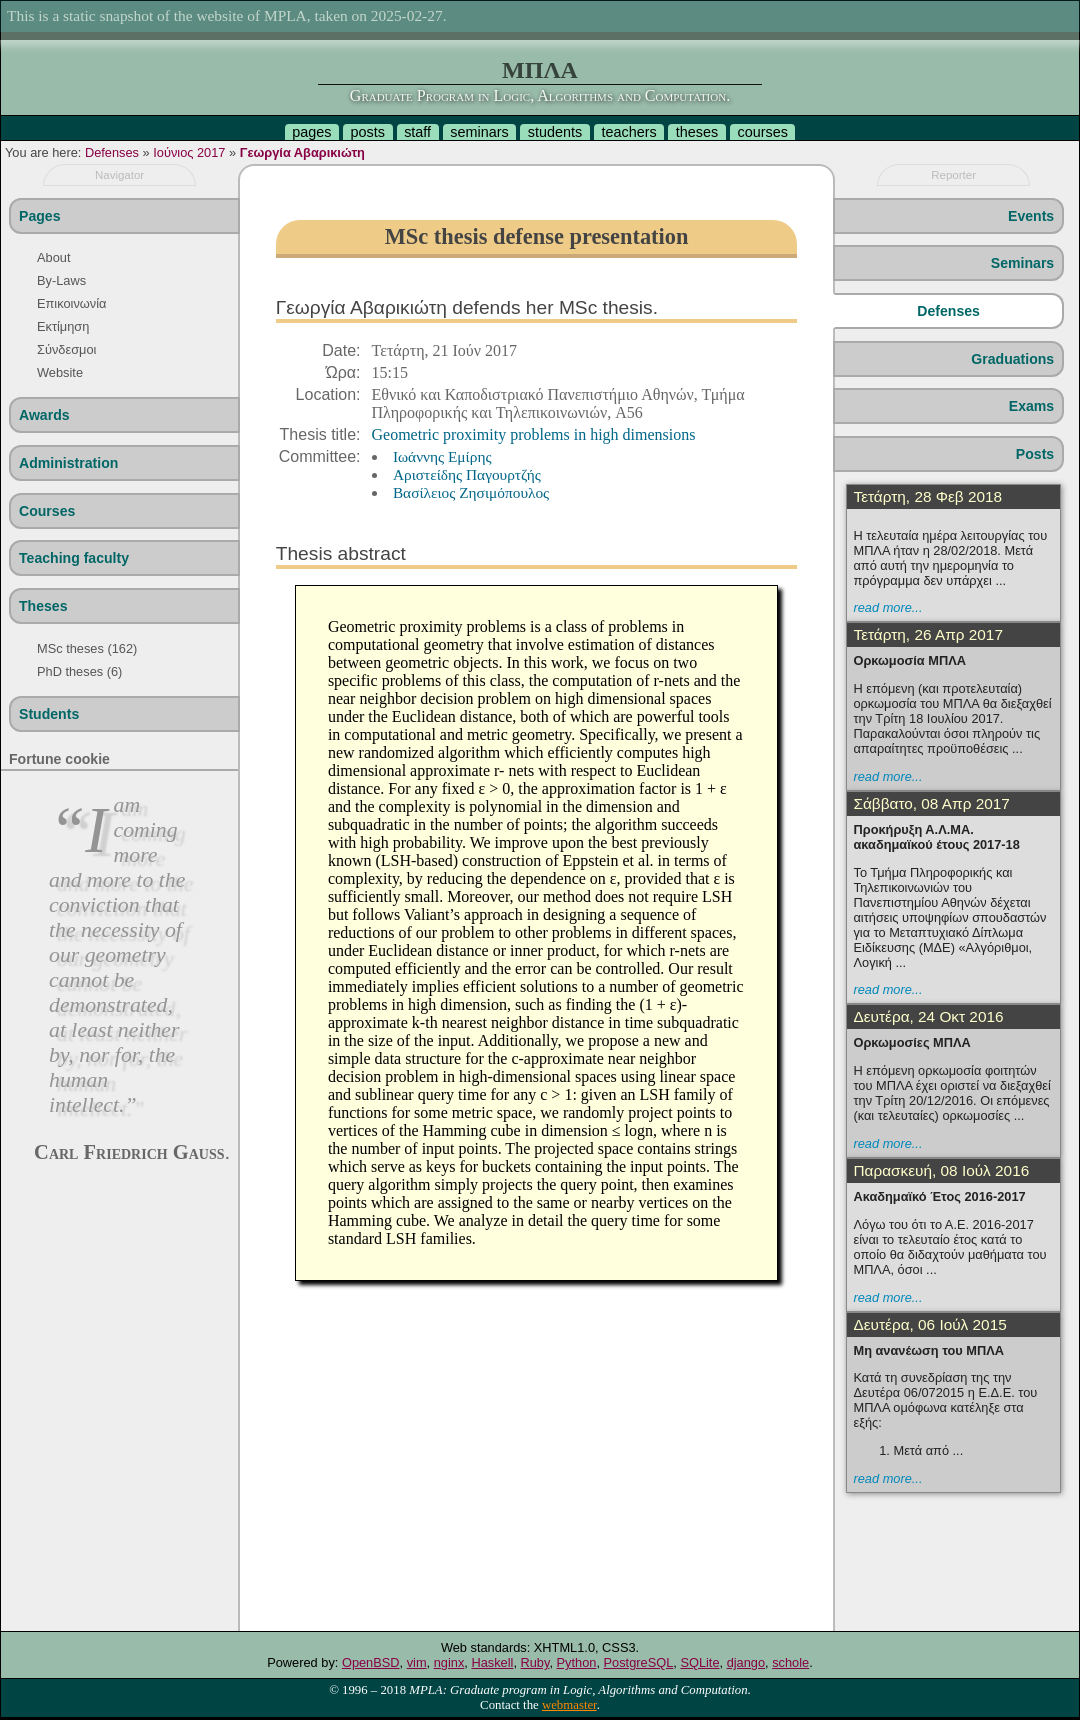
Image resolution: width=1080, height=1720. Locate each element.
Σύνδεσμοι (66, 349)
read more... (887, 607)
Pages (39, 216)
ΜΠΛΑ (540, 70)
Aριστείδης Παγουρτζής (467, 474)
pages (311, 132)
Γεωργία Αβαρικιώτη (302, 152)
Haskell (492, 1662)
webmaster (569, 1705)
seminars (479, 132)
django (746, 1662)
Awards (44, 415)
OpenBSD (371, 1662)
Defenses (112, 152)
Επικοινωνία (71, 303)
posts (368, 132)
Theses (43, 606)
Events (1031, 216)
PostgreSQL (639, 1662)
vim (417, 1662)
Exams (1031, 406)
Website (60, 372)
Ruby (535, 1662)
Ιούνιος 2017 (189, 152)
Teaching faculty (74, 558)
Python (577, 1662)
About (53, 257)
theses (697, 132)
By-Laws (61, 280)
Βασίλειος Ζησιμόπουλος (471, 492)
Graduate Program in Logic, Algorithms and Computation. (540, 95)
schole (790, 1662)
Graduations (1012, 359)
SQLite (699, 1662)
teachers (628, 132)
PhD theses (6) (79, 671)
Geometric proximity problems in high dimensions (534, 434)
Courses (47, 511)
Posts (1035, 454)
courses (762, 132)
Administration (68, 463)
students (555, 132)
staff (417, 132)
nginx (449, 1662)
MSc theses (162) (87, 648)
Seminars (1022, 263)
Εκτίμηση (63, 326)
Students (49, 714)
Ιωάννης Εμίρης (442, 456)
